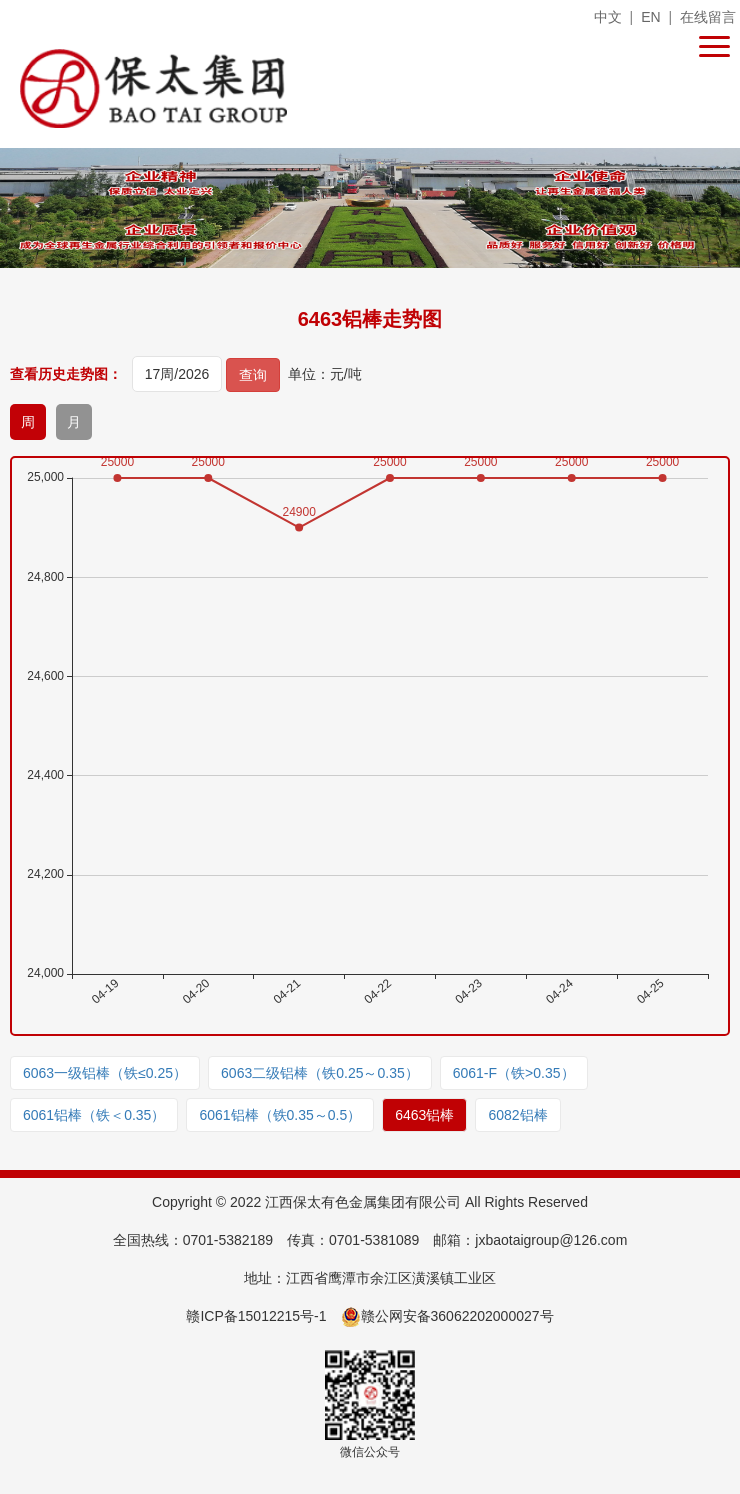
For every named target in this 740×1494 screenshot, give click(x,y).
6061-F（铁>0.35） (514, 1073)
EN (650, 17)
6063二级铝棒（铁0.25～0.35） (320, 1073)
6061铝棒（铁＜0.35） (94, 1115)
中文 (608, 17)
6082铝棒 (517, 1115)
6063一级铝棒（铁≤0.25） (105, 1073)
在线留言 (708, 17)
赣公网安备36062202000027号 (447, 1316)
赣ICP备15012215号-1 (256, 1316)
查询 (253, 375)
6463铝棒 (424, 1115)
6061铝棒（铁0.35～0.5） (280, 1115)
